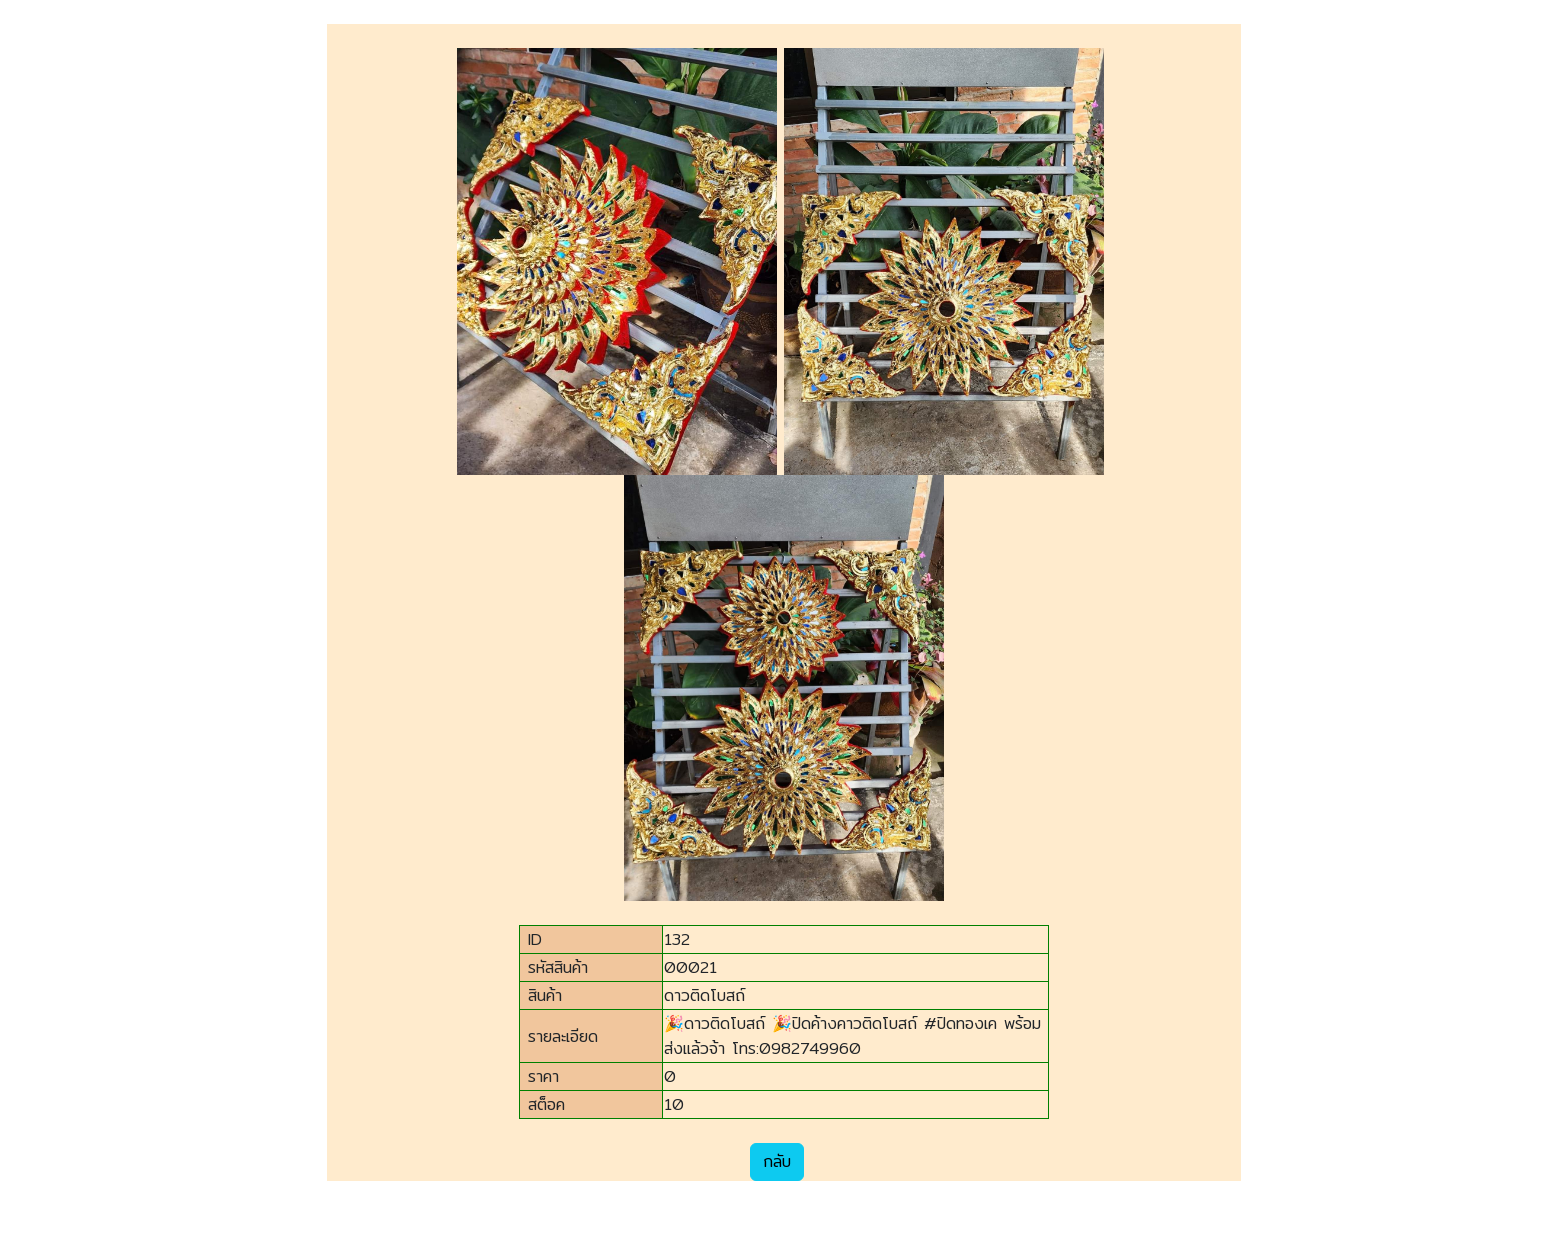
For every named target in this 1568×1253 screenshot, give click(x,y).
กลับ (777, 1161)
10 (674, 1104)
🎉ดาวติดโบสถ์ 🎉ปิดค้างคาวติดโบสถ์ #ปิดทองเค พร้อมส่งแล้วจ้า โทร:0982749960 (852, 1036)
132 (677, 939)
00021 (690, 967)
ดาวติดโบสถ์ (704, 995)
